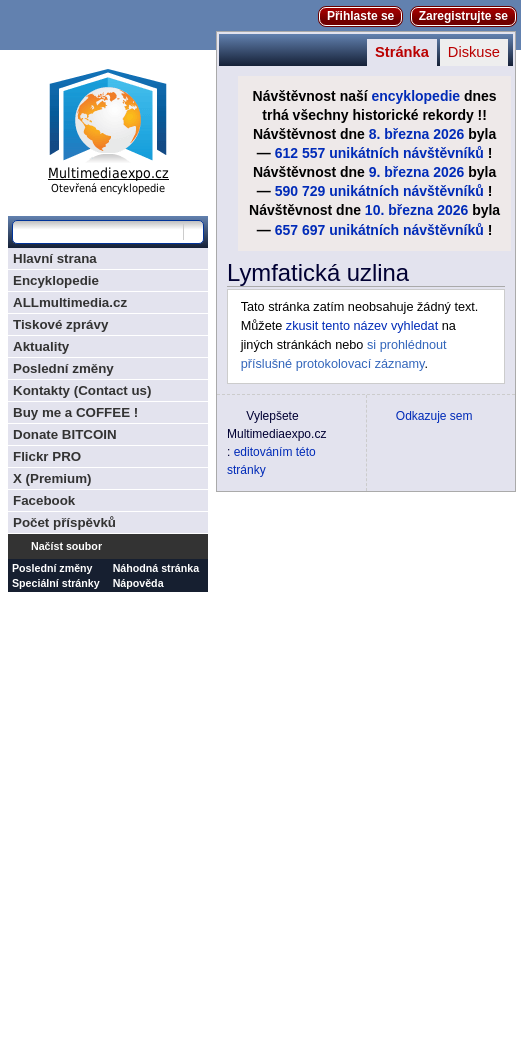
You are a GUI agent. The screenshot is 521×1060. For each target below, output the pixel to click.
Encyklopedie (56, 280)
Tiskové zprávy (60, 324)
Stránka (402, 52)
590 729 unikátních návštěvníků (379, 191)
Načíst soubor (66, 546)
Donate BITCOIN (65, 434)
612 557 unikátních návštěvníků (379, 153)
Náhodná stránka (156, 568)
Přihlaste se (360, 16)
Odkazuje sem (434, 416)
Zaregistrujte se (463, 16)
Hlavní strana (55, 258)
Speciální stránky (56, 583)
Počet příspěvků (64, 522)
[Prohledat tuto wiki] (98, 232)
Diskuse (474, 52)
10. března (399, 210)
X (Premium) (52, 478)
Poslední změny (63, 368)
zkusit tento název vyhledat (362, 326)
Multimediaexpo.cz (108, 128)
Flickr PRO (47, 456)
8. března (399, 134)
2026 (448, 134)
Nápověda (138, 583)
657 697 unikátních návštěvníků (379, 230)
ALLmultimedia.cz (70, 302)
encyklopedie (416, 96)
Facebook (44, 500)
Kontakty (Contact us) (82, 390)
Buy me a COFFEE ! (75, 412)
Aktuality (41, 346)
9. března (399, 172)
